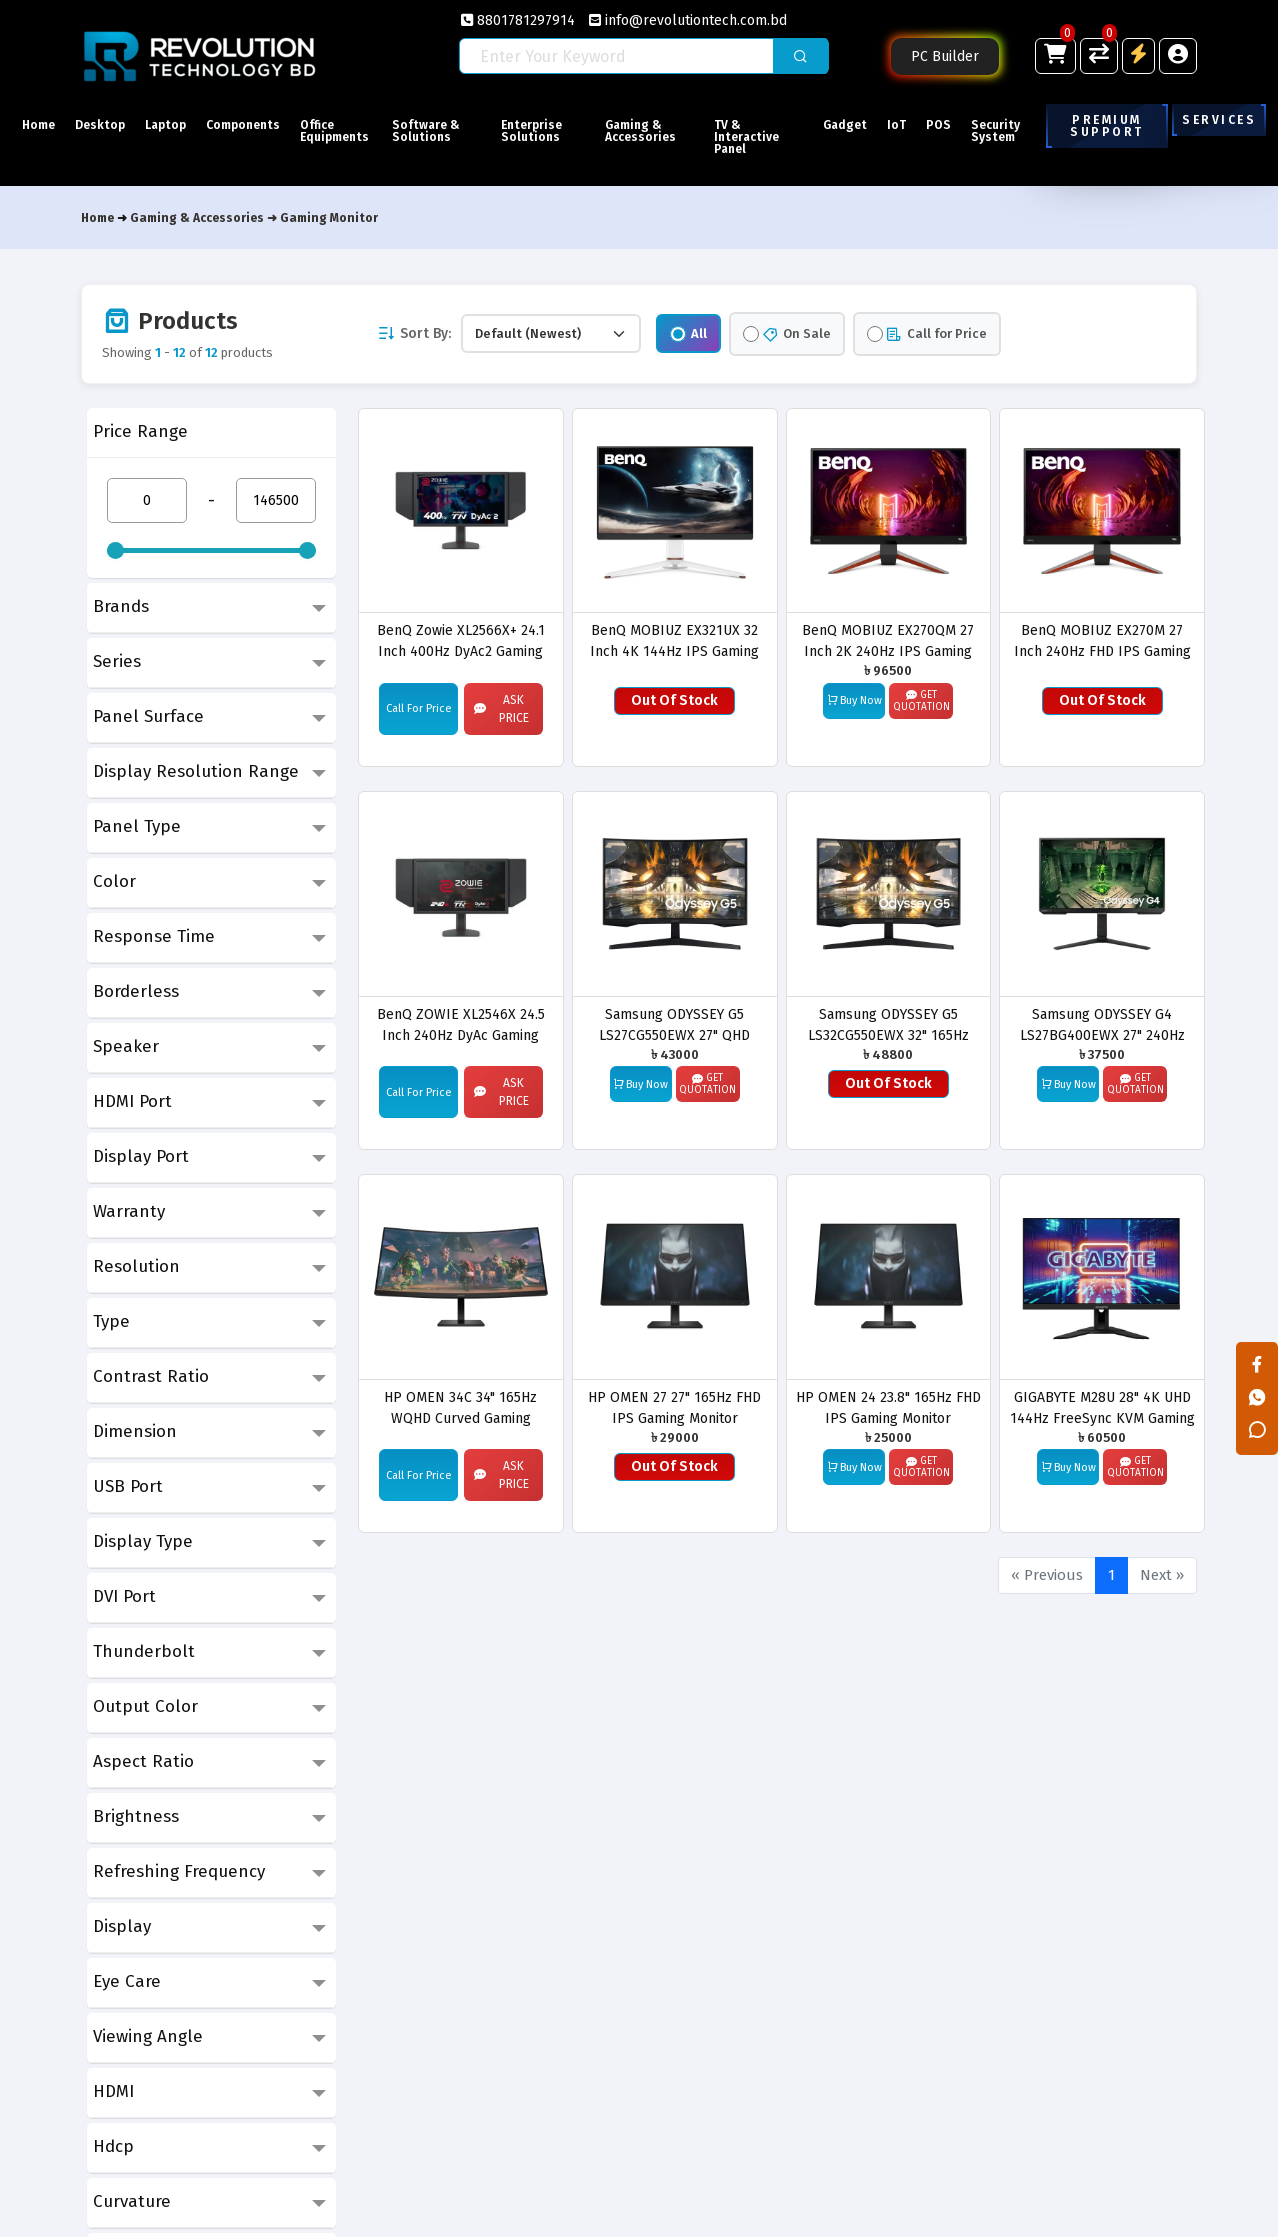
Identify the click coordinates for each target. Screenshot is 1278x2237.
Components (267, 125)
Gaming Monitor (329, 218)
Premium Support (1108, 126)
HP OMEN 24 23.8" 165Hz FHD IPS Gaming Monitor (888, 1407)
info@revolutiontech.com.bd (688, 20)
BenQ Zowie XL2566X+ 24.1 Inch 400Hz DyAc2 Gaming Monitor (461, 640)
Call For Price (419, 708)
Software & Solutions (464, 131)
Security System (1015, 131)
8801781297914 (518, 20)
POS (950, 125)
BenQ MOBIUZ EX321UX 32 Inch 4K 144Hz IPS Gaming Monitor (674, 640)
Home (38, 125)
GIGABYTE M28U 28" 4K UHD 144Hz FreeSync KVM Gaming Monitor (1102, 1407)
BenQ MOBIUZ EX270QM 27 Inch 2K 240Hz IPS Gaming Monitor (888, 640)
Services (1219, 120)
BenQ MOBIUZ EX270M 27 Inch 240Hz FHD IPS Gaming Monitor (1102, 640)
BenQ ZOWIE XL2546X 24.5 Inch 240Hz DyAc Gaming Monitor (461, 1024)
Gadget (841, 125)
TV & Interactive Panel (753, 137)
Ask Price (501, 709)
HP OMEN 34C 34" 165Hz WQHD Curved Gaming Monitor (460, 1407)
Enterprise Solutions (558, 131)
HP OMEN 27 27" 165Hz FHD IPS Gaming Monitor (674, 1407)
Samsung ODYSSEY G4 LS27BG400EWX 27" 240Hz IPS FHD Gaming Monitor (1102, 1024)
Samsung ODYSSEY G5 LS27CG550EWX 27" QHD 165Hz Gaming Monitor (674, 1024)
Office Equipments (367, 131)
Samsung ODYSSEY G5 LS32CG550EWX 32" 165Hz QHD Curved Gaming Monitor (888, 1024)
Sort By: (414, 333)
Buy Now (854, 700)
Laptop (181, 125)
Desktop (108, 125)
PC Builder (945, 56)
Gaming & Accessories (657, 131)
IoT (900, 125)
